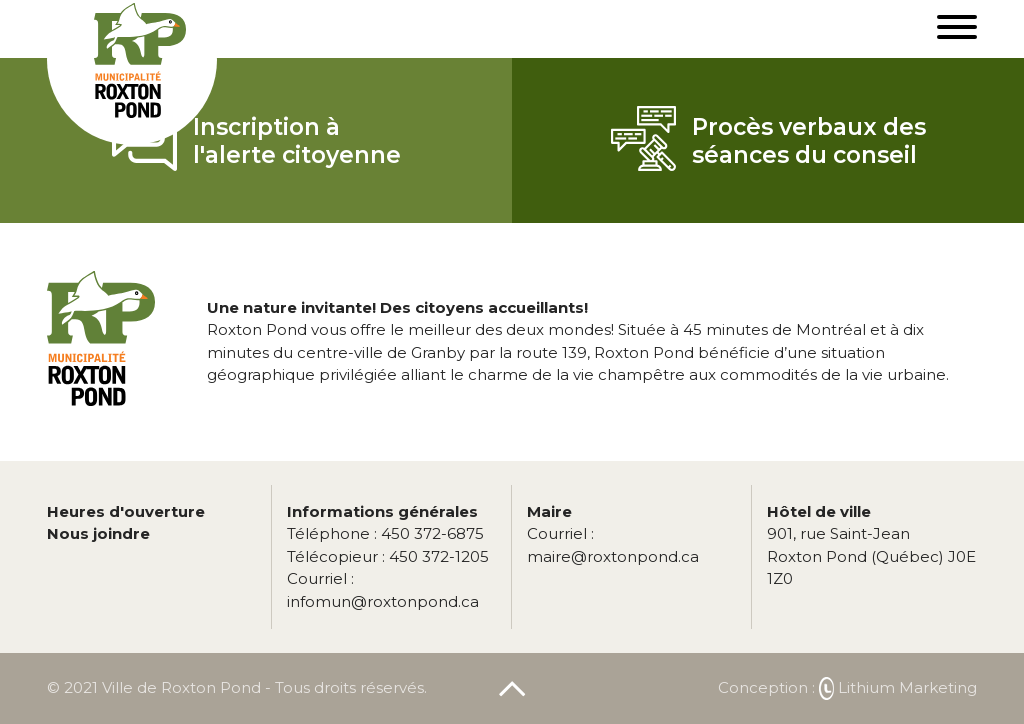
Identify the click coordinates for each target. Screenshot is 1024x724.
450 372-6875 (385, 533)
